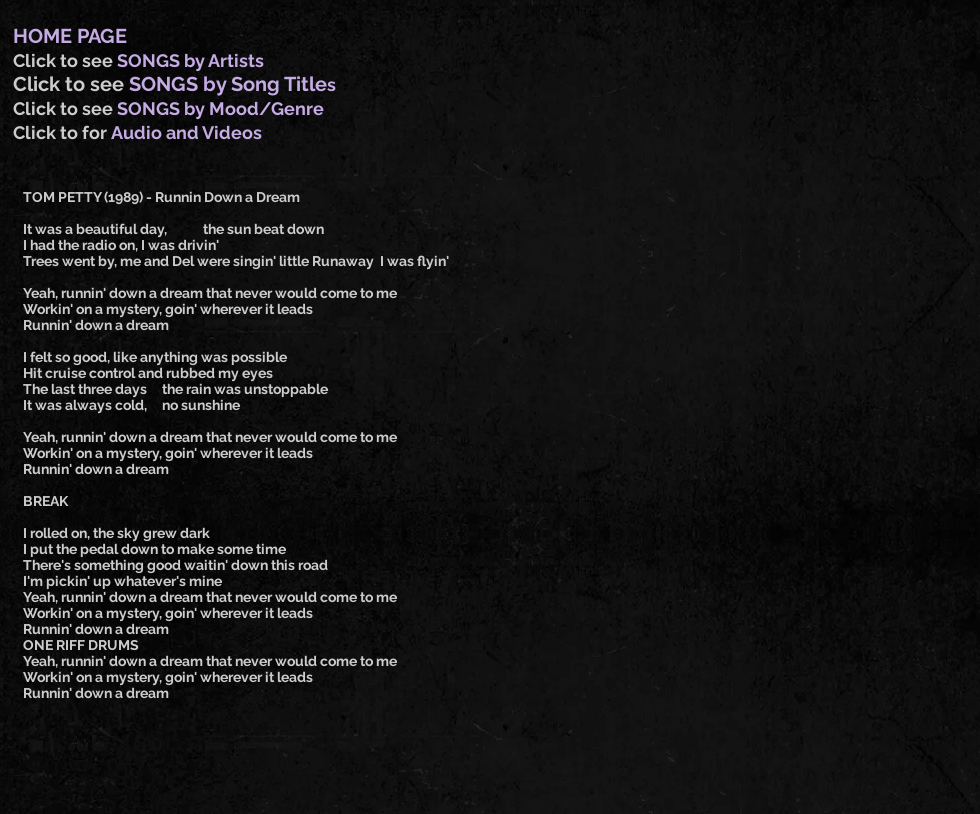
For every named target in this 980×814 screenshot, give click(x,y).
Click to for (62, 132)
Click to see (65, 60)
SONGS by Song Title (228, 84)
